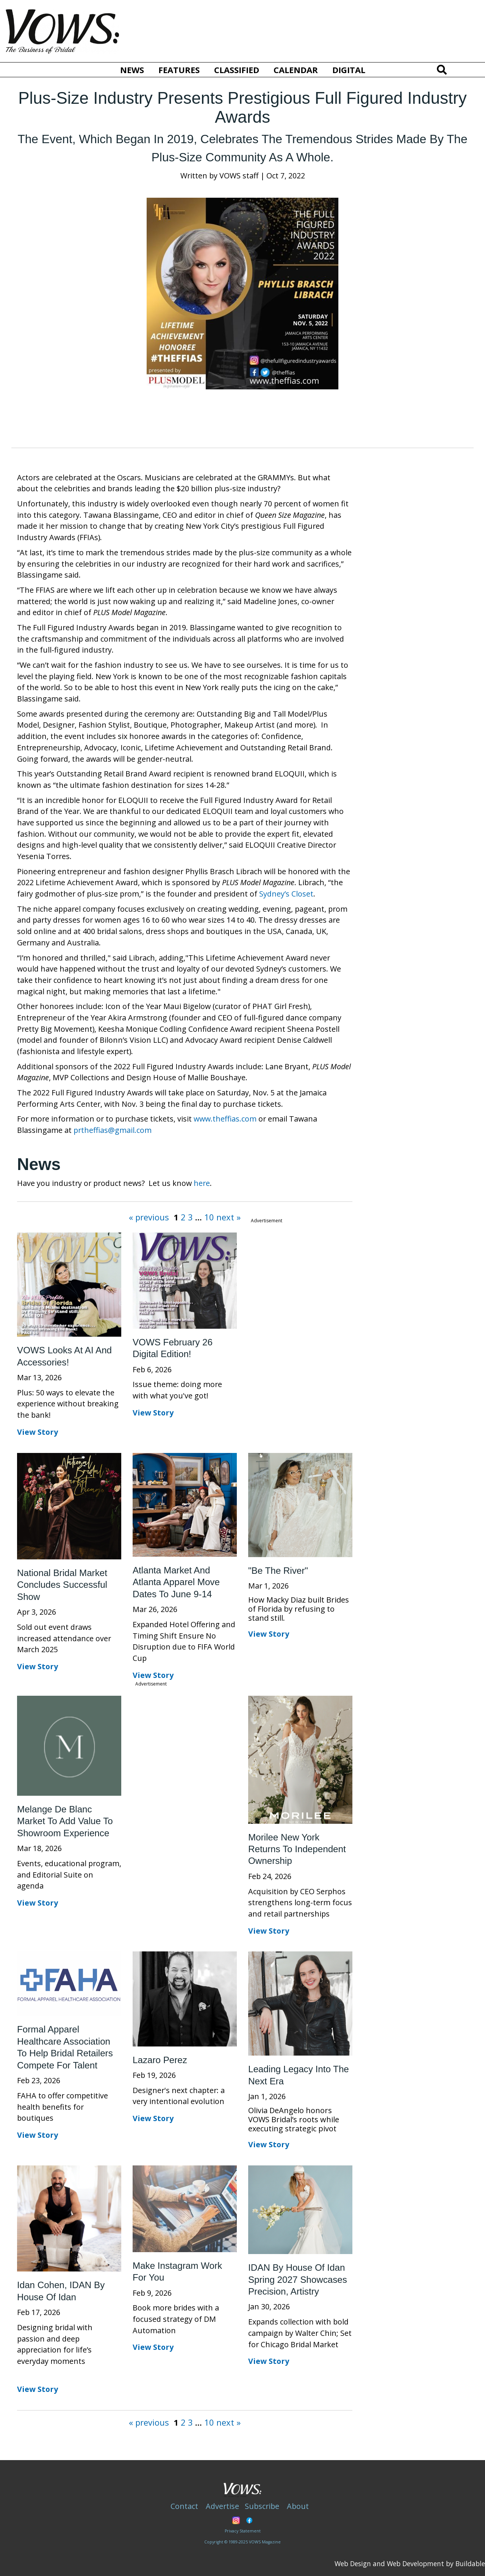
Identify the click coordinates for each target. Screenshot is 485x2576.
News (132, 69)
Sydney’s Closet (286, 894)
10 (208, 1217)
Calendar (296, 69)
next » (227, 1217)
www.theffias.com (225, 1119)
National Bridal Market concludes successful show (62, 1585)
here (202, 1183)
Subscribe (262, 2506)
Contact (184, 2506)
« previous (150, 1217)
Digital (348, 69)
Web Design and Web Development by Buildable (410, 2563)
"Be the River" (278, 1570)
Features (179, 69)
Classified (236, 69)
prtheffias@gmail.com (113, 1130)
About (298, 2506)
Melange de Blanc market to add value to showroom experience (65, 1821)
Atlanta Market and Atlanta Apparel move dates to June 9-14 (176, 1582)
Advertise (222, 2506)
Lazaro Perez (160, 2060)
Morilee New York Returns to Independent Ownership (297, 1849)
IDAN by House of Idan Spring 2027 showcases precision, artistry (297, 2279)
